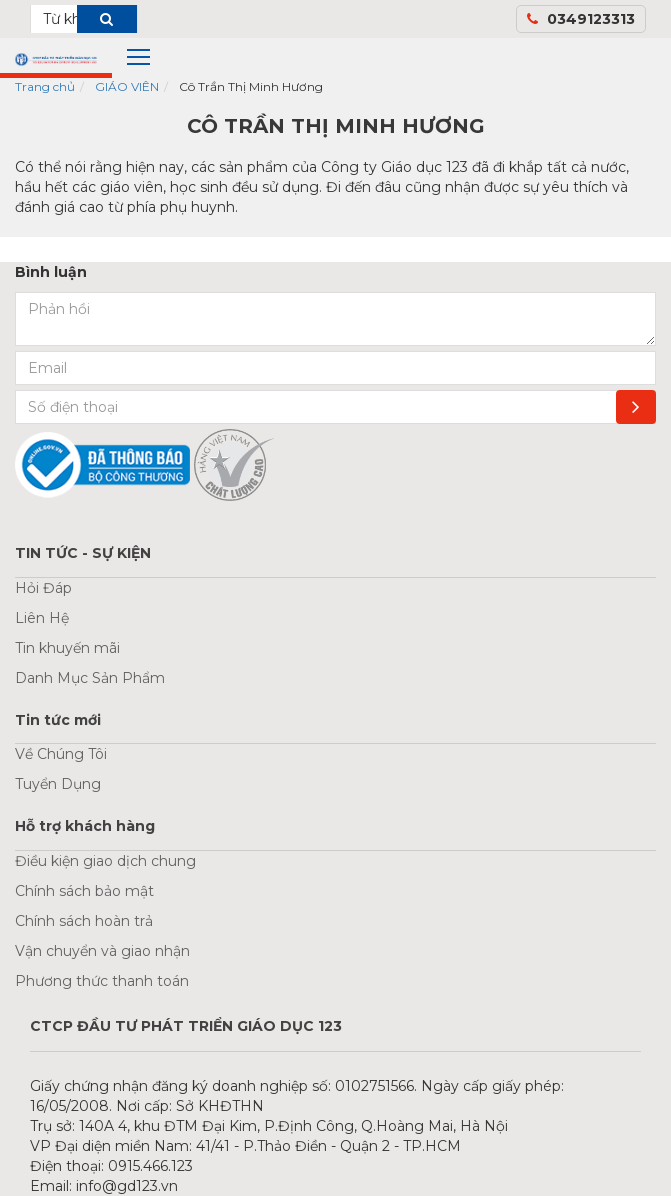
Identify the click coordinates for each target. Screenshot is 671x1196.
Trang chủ (45, 86)
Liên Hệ (42, 618)
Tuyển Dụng (58, 784)
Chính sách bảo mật (84, 891)
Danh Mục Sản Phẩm (90, 678)
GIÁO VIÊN (127, 86)
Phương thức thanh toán (102, 981)
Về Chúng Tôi (61, 754)
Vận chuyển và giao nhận (102, 951)
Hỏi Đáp (43, 588)
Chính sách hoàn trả (84, 921)
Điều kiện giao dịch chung (105, 861)
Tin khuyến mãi (67, 648)
